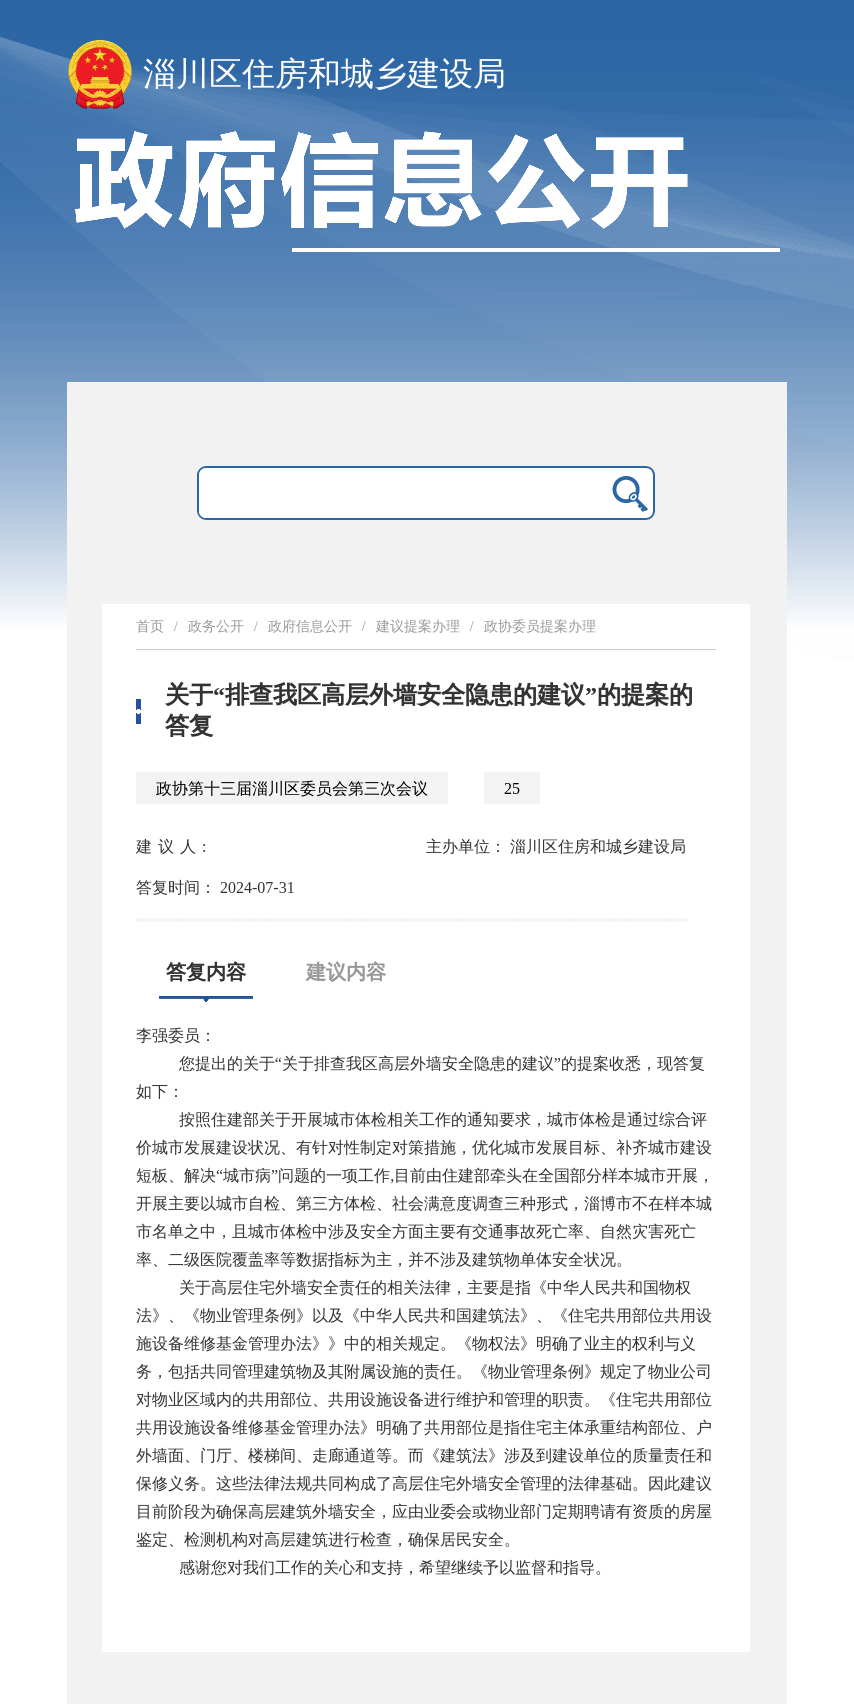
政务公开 (216, 626)
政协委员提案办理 (540, 626)
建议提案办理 (418, 626)
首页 (150, 626)
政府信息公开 (310, 626)
